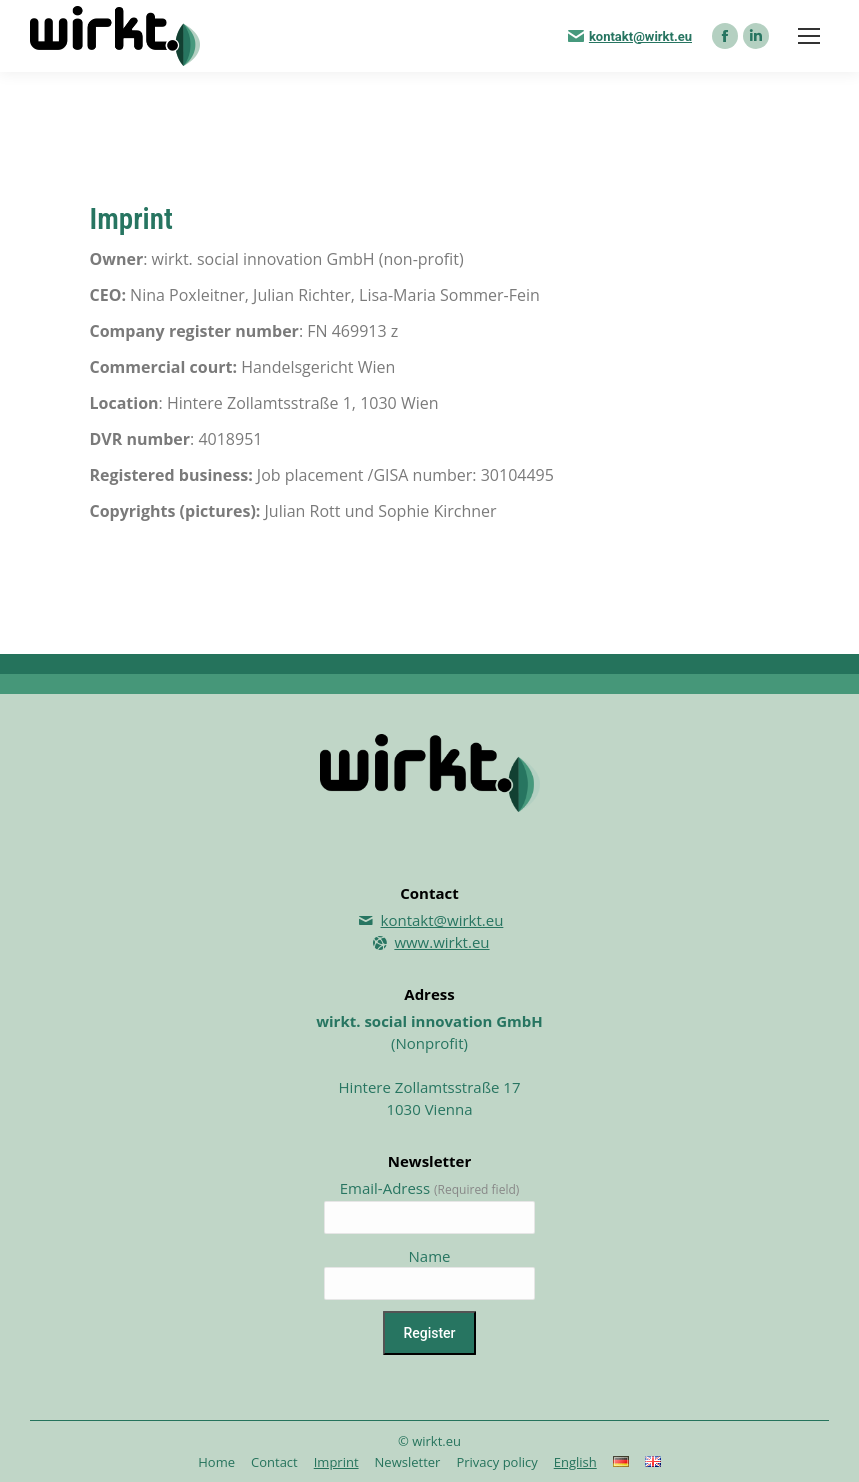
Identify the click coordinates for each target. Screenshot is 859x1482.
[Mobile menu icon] (809, 36)
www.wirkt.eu (441, 942)
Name (430, 1256)
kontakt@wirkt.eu (640, 36)
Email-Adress (430, 1188)
